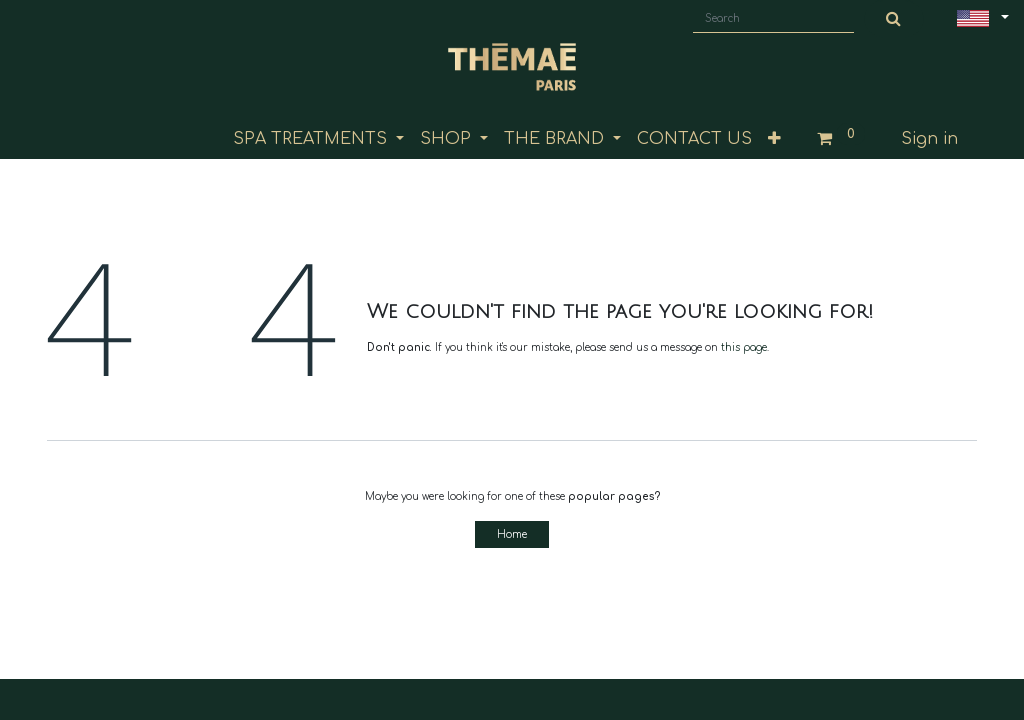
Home (512, 534)
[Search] (894, 19)
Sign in (929, 139)
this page (744, 347)
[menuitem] (694, 139)
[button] (774, 139)
